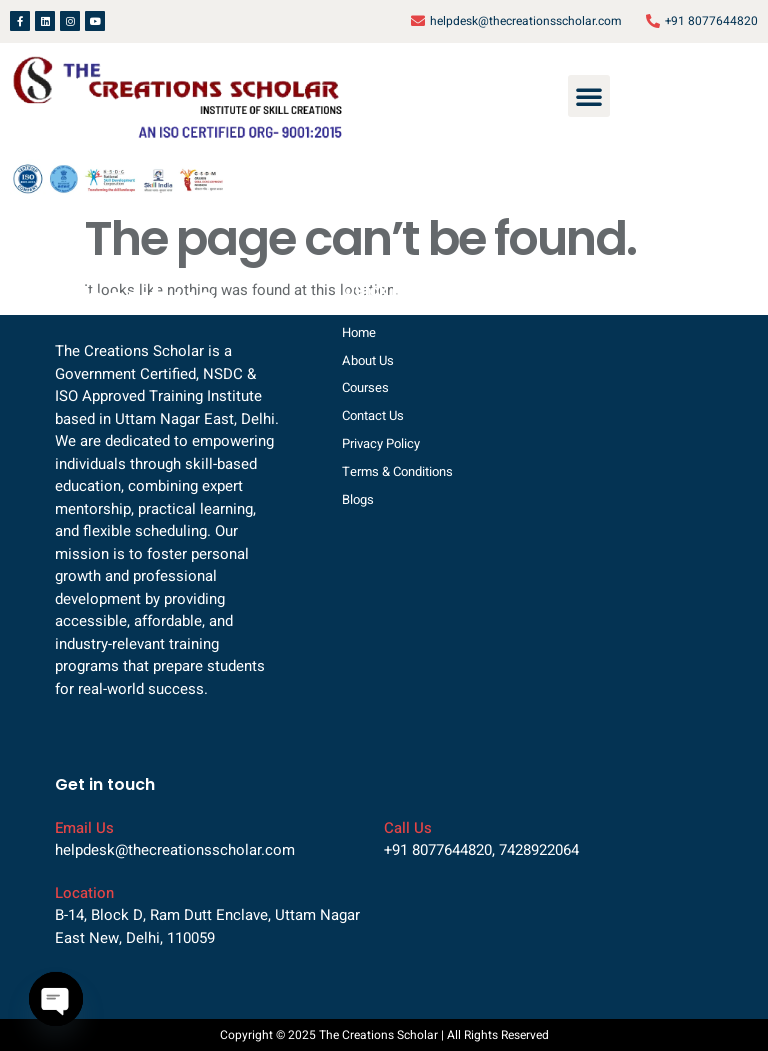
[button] (589, 96)
